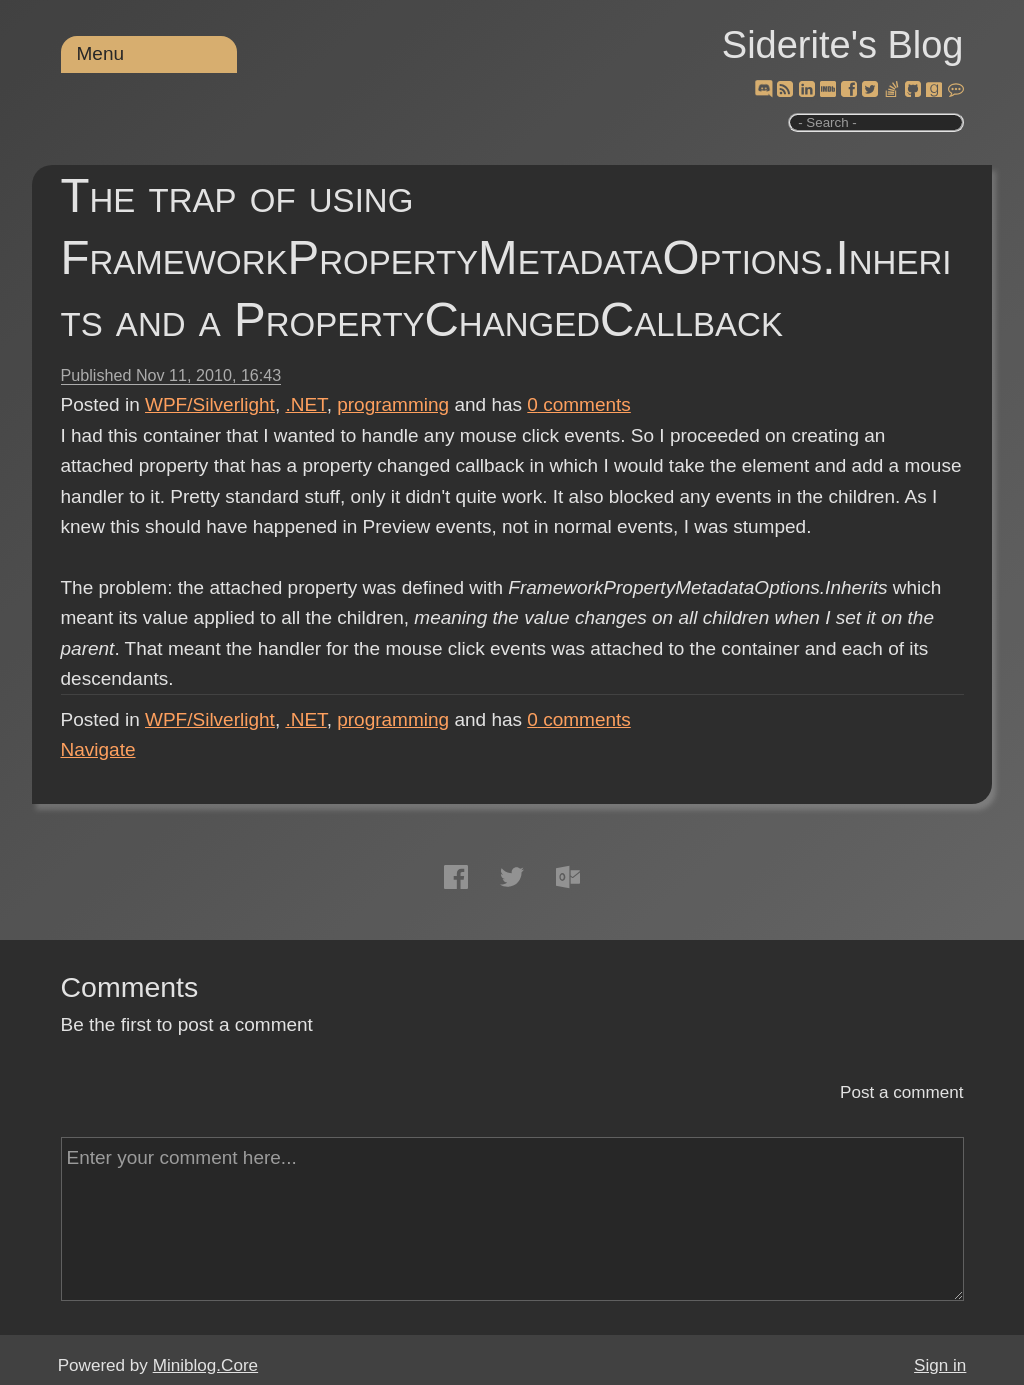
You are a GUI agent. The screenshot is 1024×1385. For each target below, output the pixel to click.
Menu (101, 53)
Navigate (98, 749)
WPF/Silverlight (210, 404)
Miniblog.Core (205, 1365)
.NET (305, 404)
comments (579, 404)
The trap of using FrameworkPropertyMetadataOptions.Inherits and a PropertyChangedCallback (506, 257)
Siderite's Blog (843, 45)
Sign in (940, 1365)
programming (393, 404)
